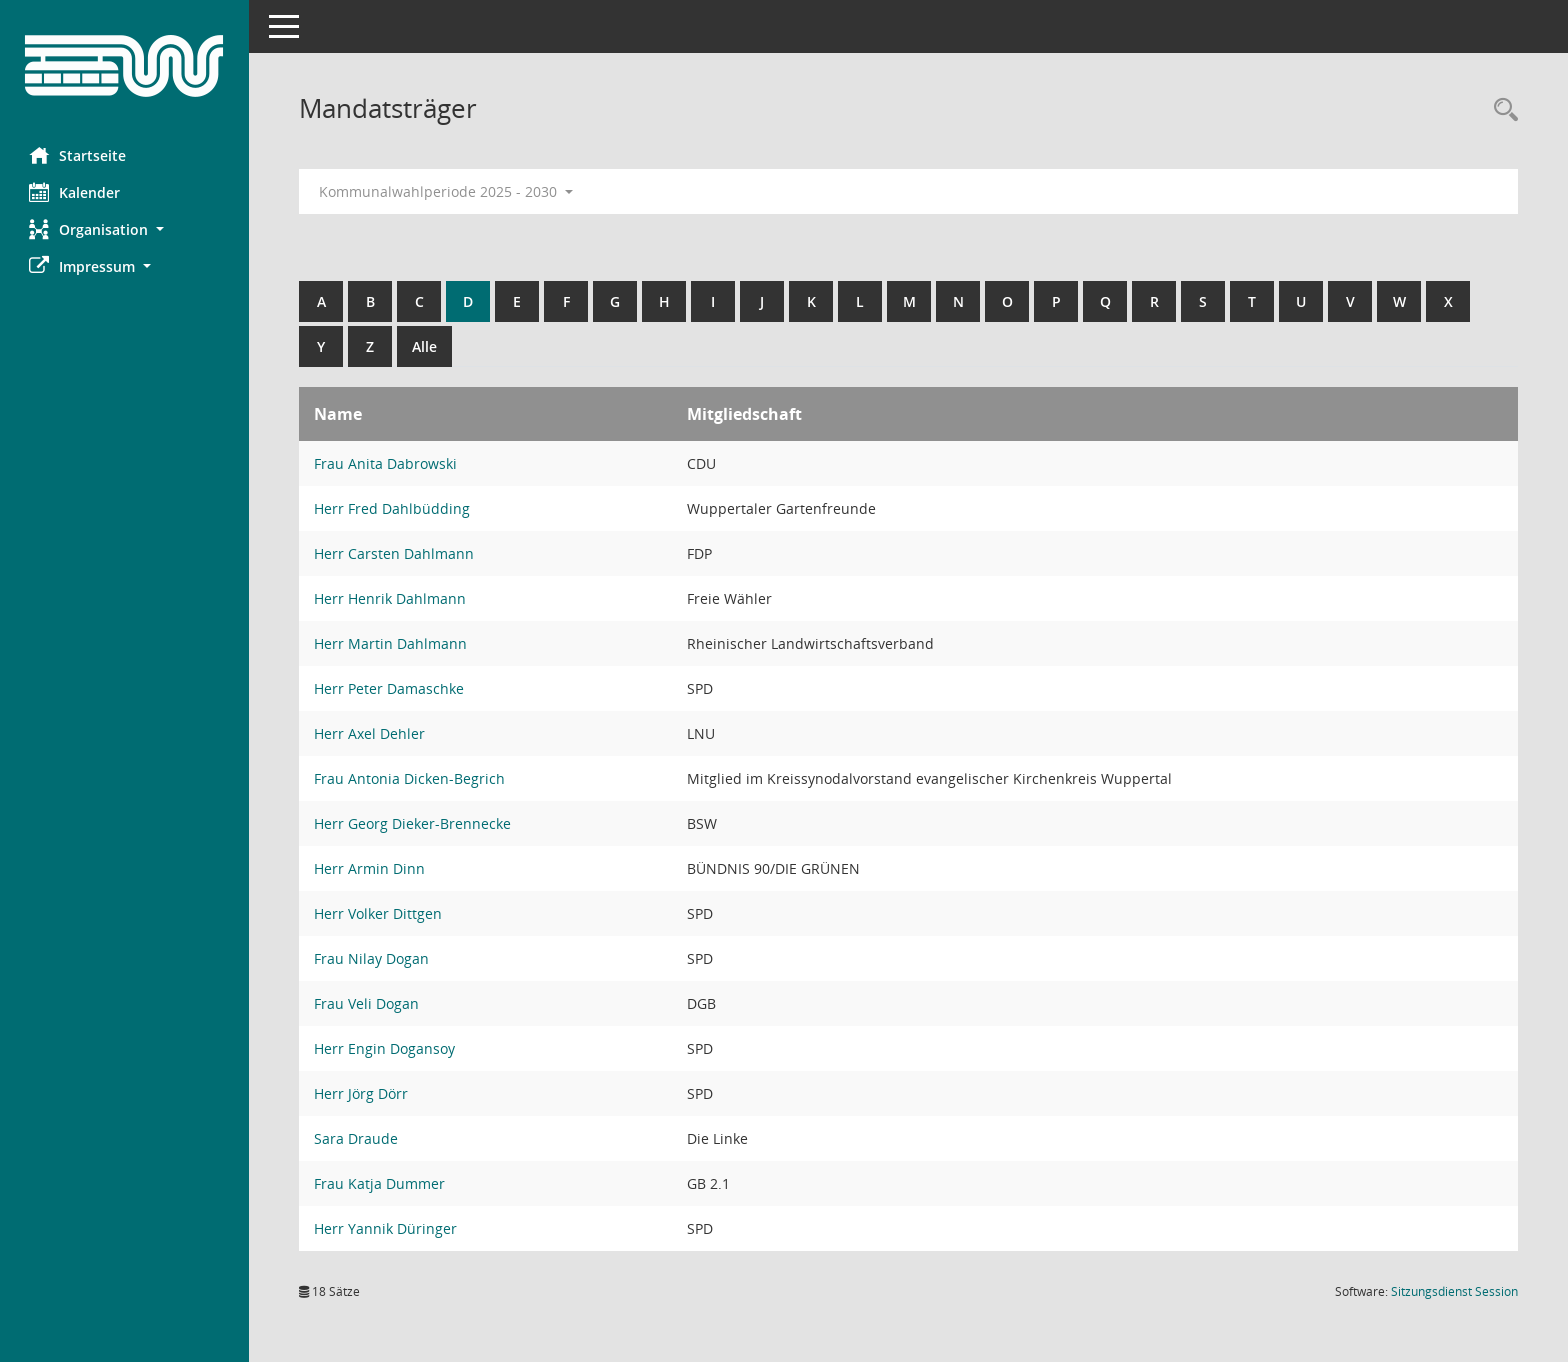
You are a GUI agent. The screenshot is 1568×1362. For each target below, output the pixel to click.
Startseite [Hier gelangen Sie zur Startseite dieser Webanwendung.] (78, 155)
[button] (125, 229)
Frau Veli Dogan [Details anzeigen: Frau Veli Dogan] (367, 1003)
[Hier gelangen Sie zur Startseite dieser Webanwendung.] (125, 66)
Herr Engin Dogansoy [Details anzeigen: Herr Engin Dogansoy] (385, 1048)
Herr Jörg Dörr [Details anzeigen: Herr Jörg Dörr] (362, 1093)
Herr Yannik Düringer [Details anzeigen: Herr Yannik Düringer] (386, 1228)
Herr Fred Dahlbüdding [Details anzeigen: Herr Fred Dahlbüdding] (393, 508)
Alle (425, 346)
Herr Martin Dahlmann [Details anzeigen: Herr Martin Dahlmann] (391, 643)
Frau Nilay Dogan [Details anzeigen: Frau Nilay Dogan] (372, 958)
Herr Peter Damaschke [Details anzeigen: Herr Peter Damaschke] (390, 688)
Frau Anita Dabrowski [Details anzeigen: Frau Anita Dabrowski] (386, 463)
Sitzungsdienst (1454, 1291)
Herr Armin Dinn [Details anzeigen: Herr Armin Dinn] (370, 868)
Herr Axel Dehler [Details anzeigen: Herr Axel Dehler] (370, 733)
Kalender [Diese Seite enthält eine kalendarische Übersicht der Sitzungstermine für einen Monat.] (75, 192)
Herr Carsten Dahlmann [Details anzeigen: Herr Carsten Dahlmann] (395, 553)
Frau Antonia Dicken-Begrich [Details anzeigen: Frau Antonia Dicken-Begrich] (410, 778)
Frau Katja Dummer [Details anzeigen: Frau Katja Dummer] (380, 1183)
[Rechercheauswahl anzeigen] (1501, 110)
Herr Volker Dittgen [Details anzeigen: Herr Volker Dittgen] (379, 913)
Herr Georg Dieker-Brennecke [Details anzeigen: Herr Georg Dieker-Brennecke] (413, 823)
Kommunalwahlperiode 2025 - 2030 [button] (447, 191)
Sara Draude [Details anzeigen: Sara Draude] (357, 1138)
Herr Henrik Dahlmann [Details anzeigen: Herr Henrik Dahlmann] (391, 598)
